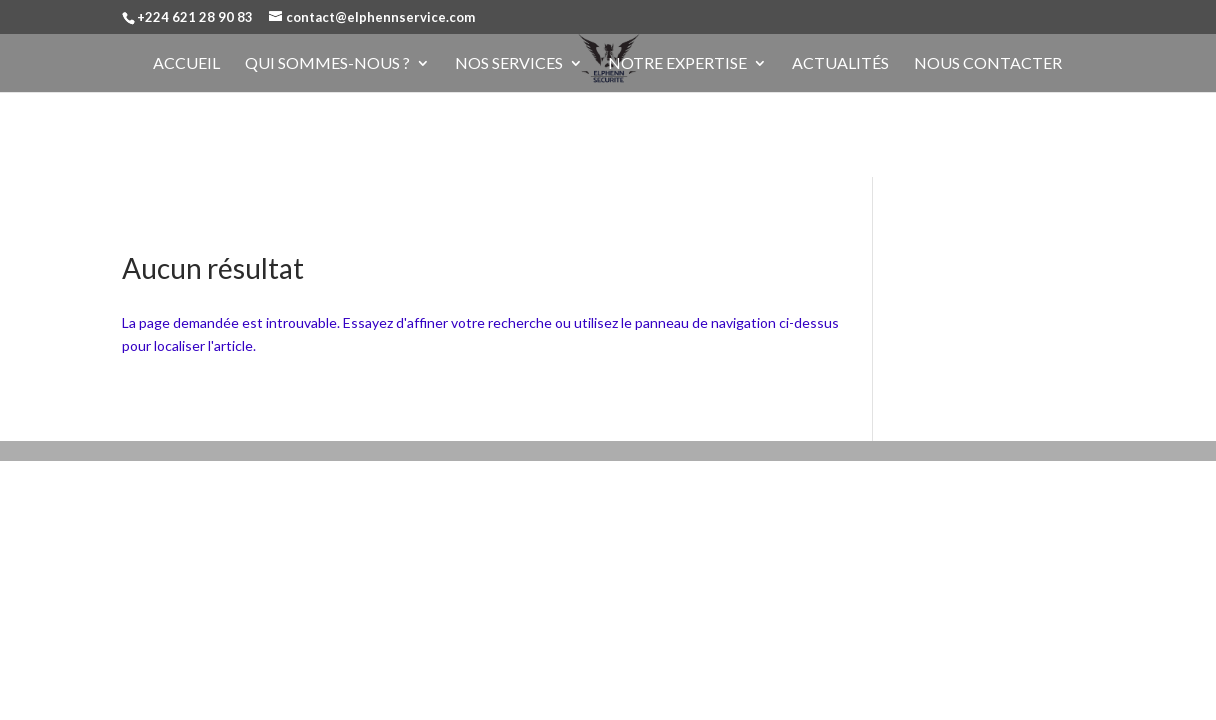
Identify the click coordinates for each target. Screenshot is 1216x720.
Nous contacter (988, 64)
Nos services (509, 64)
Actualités (840, 64)
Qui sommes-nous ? (327, 64)
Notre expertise (677, 64)
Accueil (186, 64)
